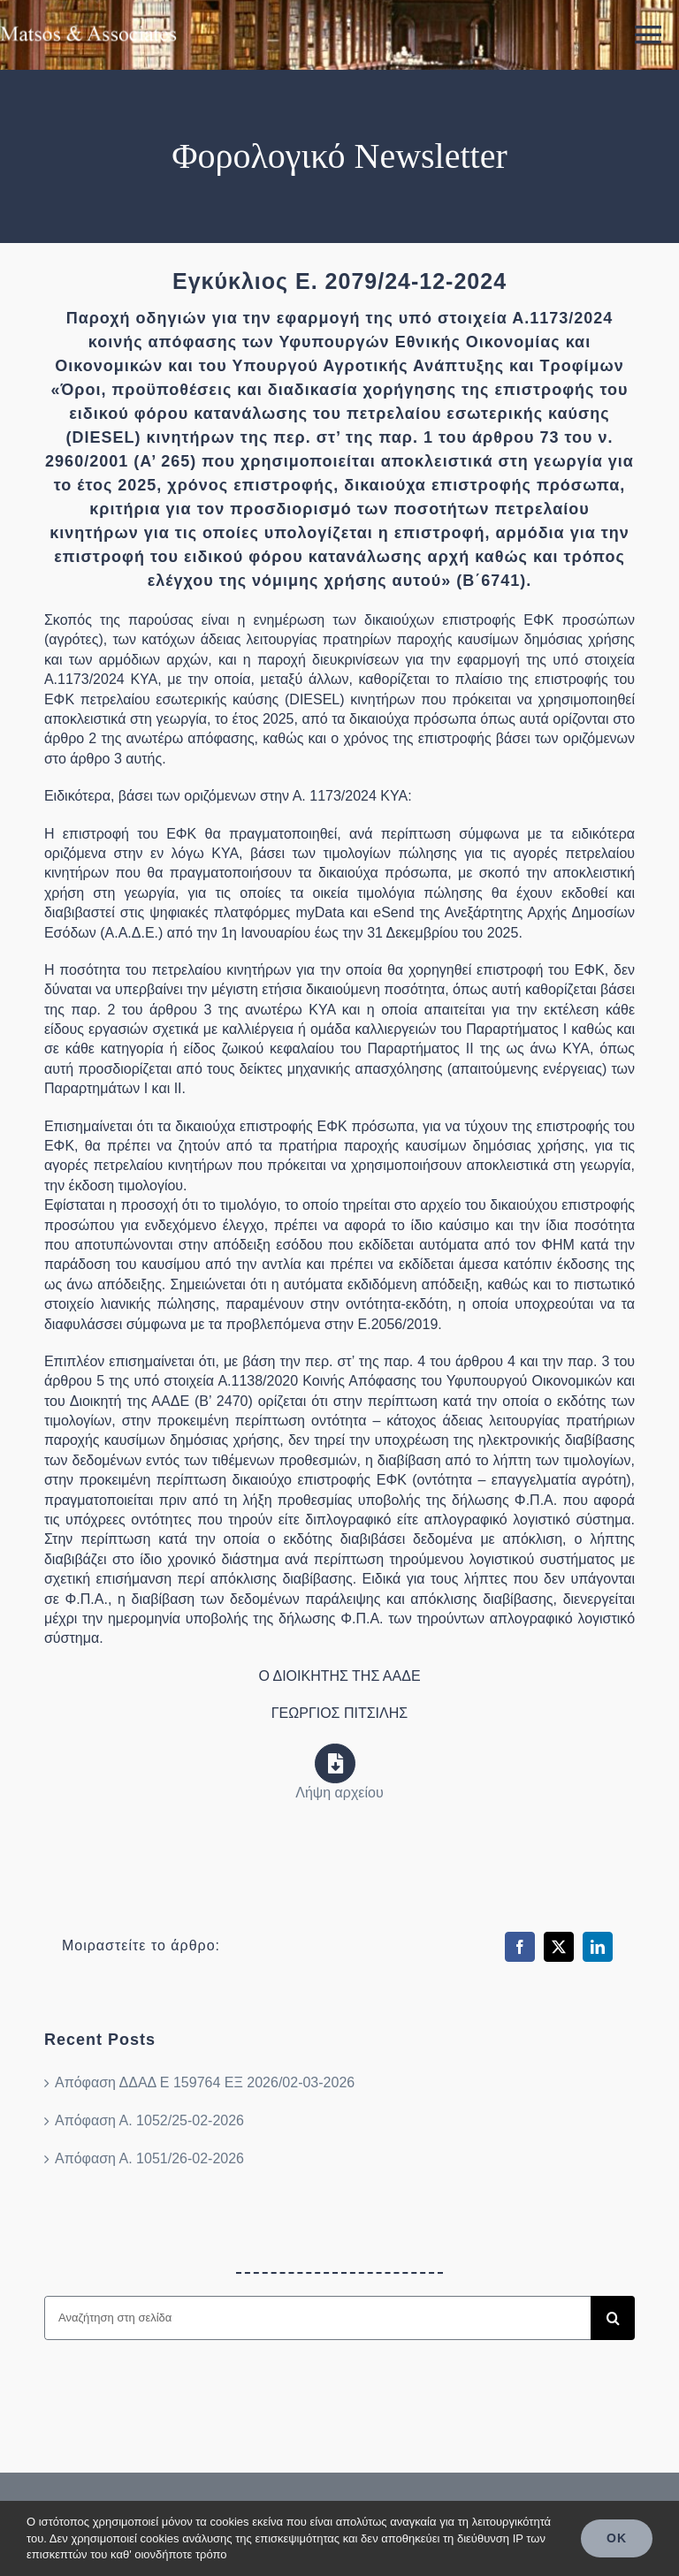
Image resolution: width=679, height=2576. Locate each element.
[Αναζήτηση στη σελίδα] (317, 2318)
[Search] (613, 2318)
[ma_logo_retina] (88, 19)
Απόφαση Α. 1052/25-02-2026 (149, 2120)
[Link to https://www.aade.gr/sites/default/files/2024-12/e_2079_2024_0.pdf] (335, 1764)
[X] (558, 1946)
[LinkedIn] (597, 1946)
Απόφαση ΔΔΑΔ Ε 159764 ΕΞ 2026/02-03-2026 (205, 2082)
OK (617, 2538)
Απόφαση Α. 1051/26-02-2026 (149, 2158)
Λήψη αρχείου (339, 1792)
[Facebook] (519, 1946)
